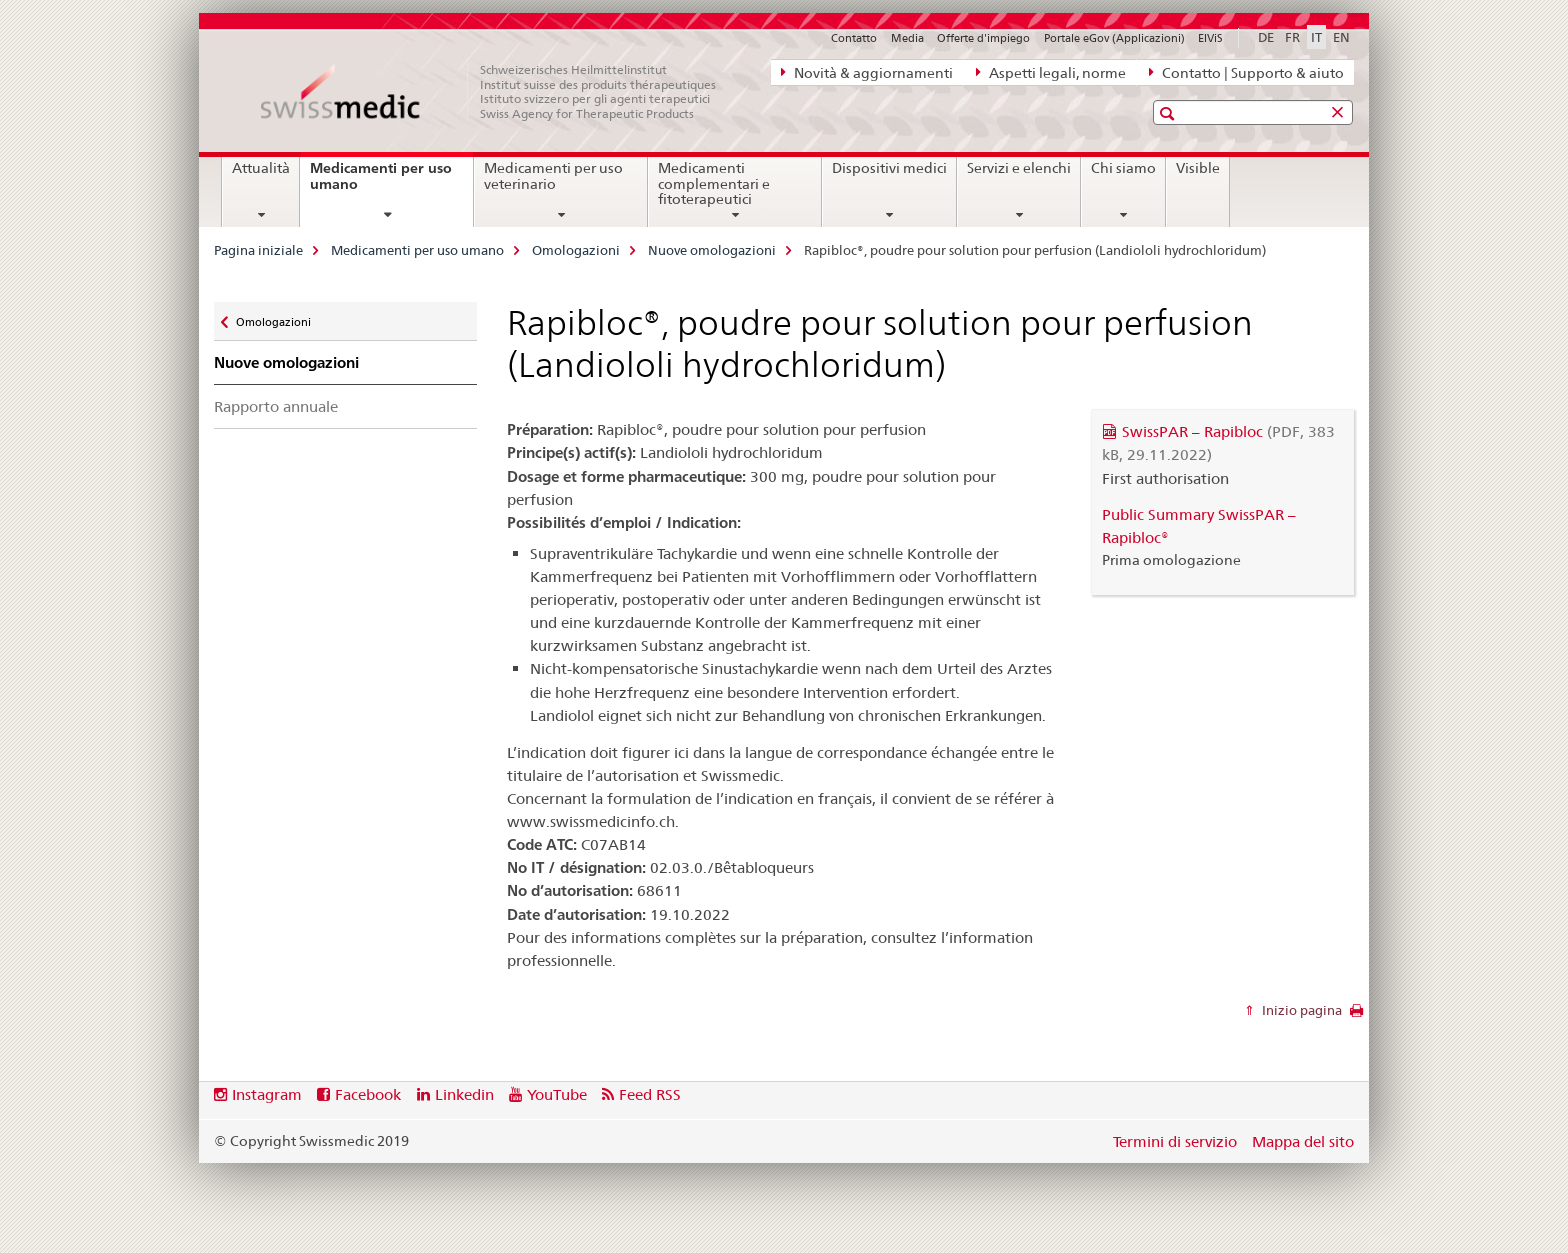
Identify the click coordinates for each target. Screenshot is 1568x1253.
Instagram (267, 1094)
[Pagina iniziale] (499, 92)
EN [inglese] (1341, 37)
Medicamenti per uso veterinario (553, 176)
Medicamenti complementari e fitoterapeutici (714, 184)
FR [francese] (1292, 37)
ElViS (1210, 38)
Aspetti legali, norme (1051, 72)
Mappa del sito (1303, 1141)
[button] (1169, 113)
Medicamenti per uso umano (381, 183)
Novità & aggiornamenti (867, 72)
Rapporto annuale (276, 406)
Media (907, 38)
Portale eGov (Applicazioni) (1114, 38)
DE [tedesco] (1266, 37)
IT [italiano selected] (1316, 37)
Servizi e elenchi (1019, 168)
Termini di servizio (1175, 1141)
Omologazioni (576, 250)
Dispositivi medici (889, 168)
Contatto (854, 38)
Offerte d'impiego (983, 38)
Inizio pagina (1300, 1010)
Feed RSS (650, 1094)
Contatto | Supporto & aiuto (1246, 72)
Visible (1198, 168)
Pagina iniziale (258, 250)
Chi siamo (1123, 168)
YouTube (557, 1094)
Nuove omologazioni (712, 250)
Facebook (368, 1094)
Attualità (261, 168)
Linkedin (464, 1094)
